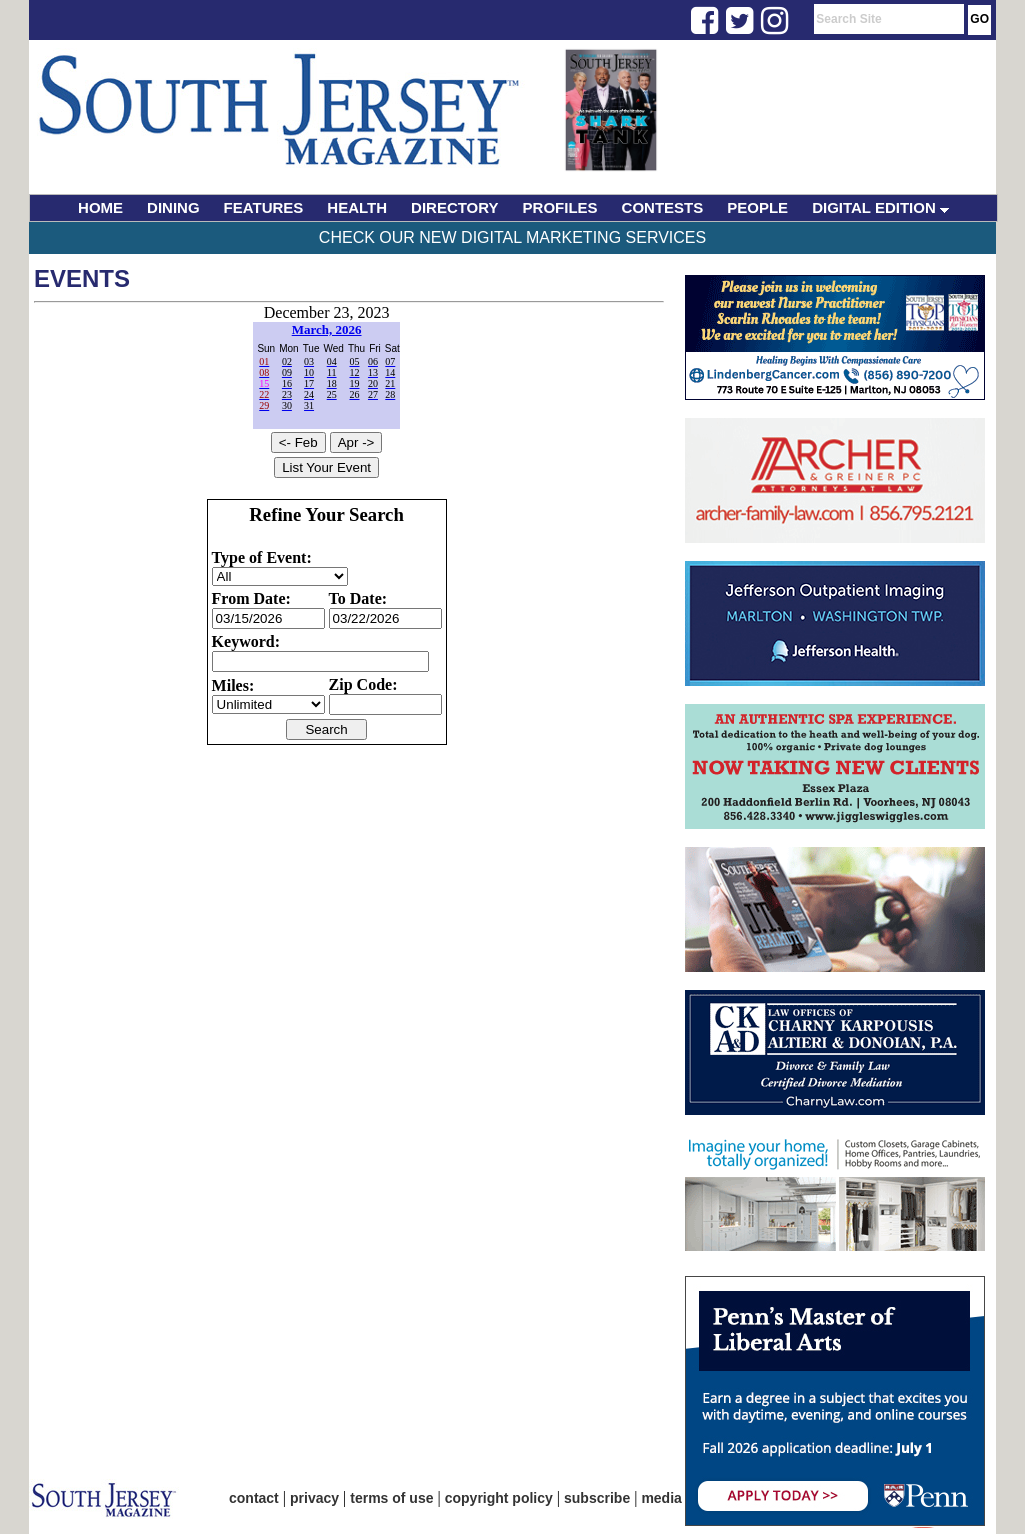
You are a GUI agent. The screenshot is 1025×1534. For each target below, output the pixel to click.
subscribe (597, 1498)
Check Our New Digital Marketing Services (512, 237)
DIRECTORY (455, 207)
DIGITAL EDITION (880, 207)
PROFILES (560, 207)
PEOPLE (757, 207)
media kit (671, 1498)
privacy (314, 1498)
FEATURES (264, 207)
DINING (173, 207)
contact (254, 1498)
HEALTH (357, 207)
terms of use (391, 1498)
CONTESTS (663, 207)
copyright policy (499, 1498)
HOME (100, 207)
